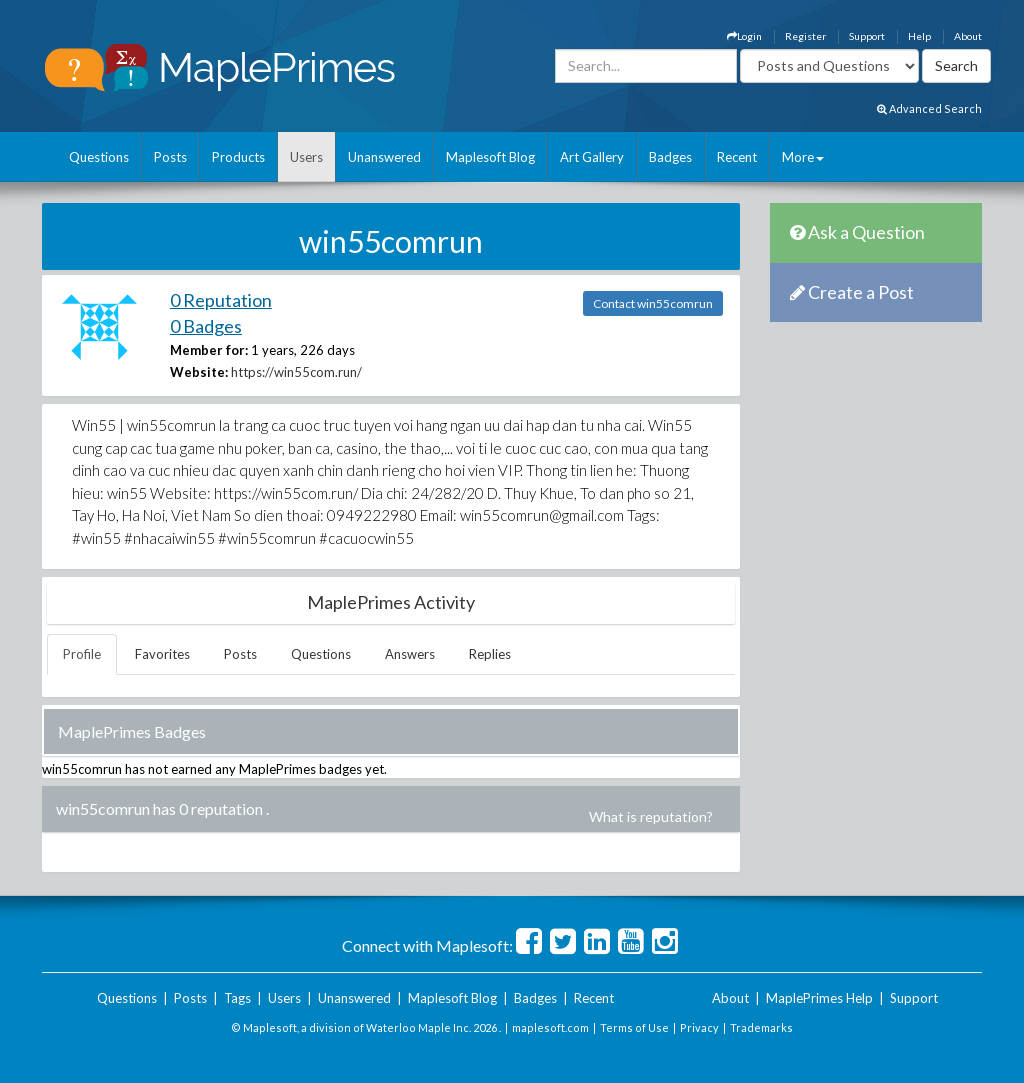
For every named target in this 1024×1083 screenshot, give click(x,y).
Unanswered (384, 157)
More (803, 157)
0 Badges (206, 326)
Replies (490, 654)
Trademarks (761, 1027)
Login (744, 36)
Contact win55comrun (653, 303)
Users (306, 157)
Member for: (209, 350)
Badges (670, 157)
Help (919, 36)
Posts (170, 157)
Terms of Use (634, 1027)
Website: (199, 372)
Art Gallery (592, 157)
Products (238, 157)
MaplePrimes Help (819, 998)
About (968, 36)
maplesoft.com (550, 1027)
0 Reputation (221, 300)
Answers (410, 654)
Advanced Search (929, 108)
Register (805, 36)
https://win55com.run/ (296, 372)
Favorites (162, 654)
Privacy (699, 1027)
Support (867, 36)
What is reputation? (651, 816)
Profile (82, 654)
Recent (737, 157)
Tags (237, 998)
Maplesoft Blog (490, 157)
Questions (99, 157)
